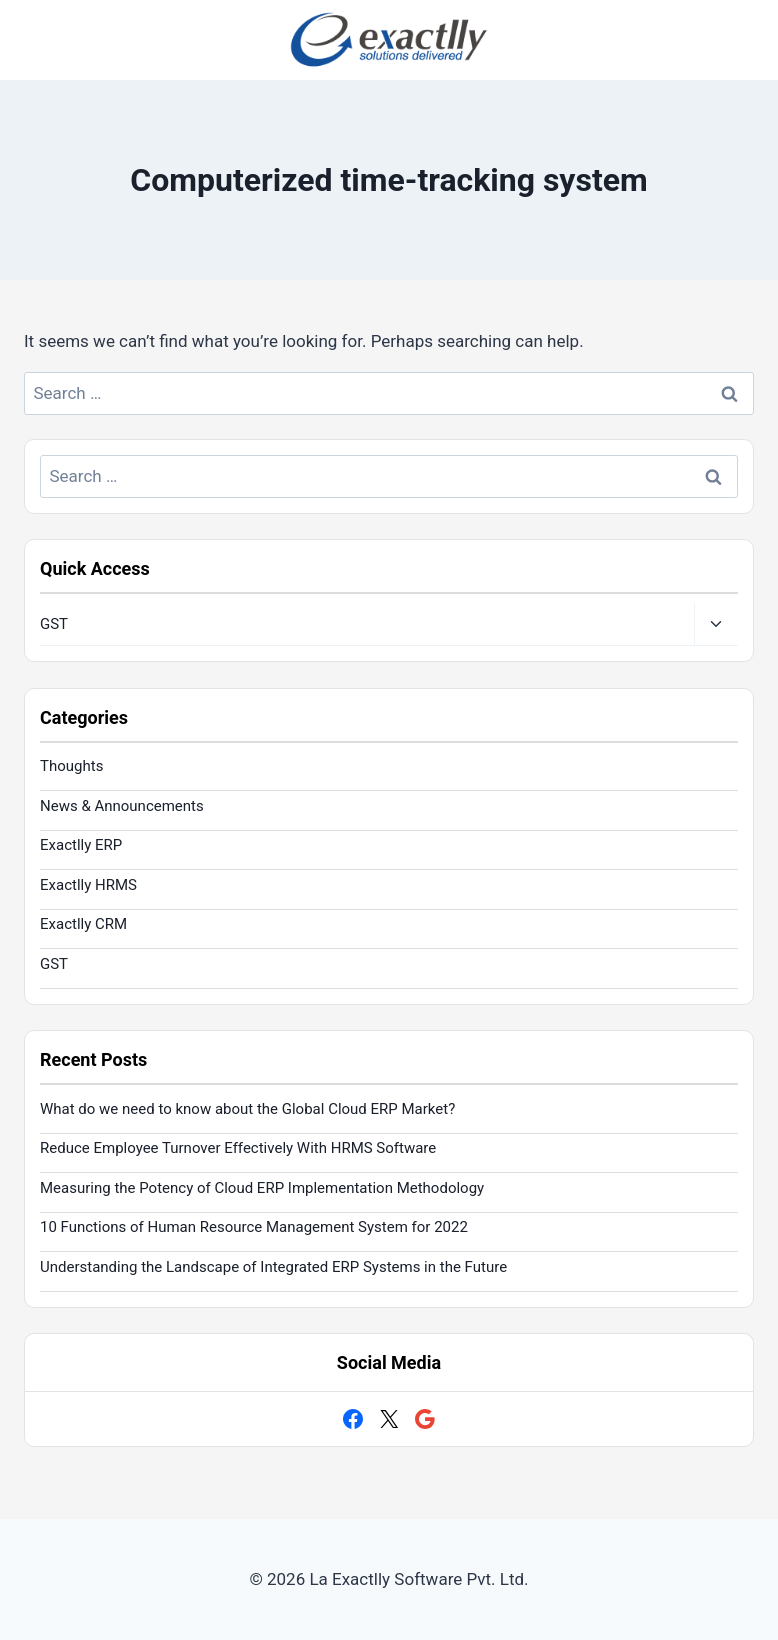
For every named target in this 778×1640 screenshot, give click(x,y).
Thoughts (71, 766)
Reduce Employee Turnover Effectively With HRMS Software (238, 1148)
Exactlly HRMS (88, 885)
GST (54, 624)
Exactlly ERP (81, 845)
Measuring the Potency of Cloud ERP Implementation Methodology (262, 1188)
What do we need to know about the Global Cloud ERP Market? (247, 1109)
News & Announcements (122, 806)
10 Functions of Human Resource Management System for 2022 (254, 1227)
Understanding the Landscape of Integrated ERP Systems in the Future (273, 1267)
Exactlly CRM (83, 924)
